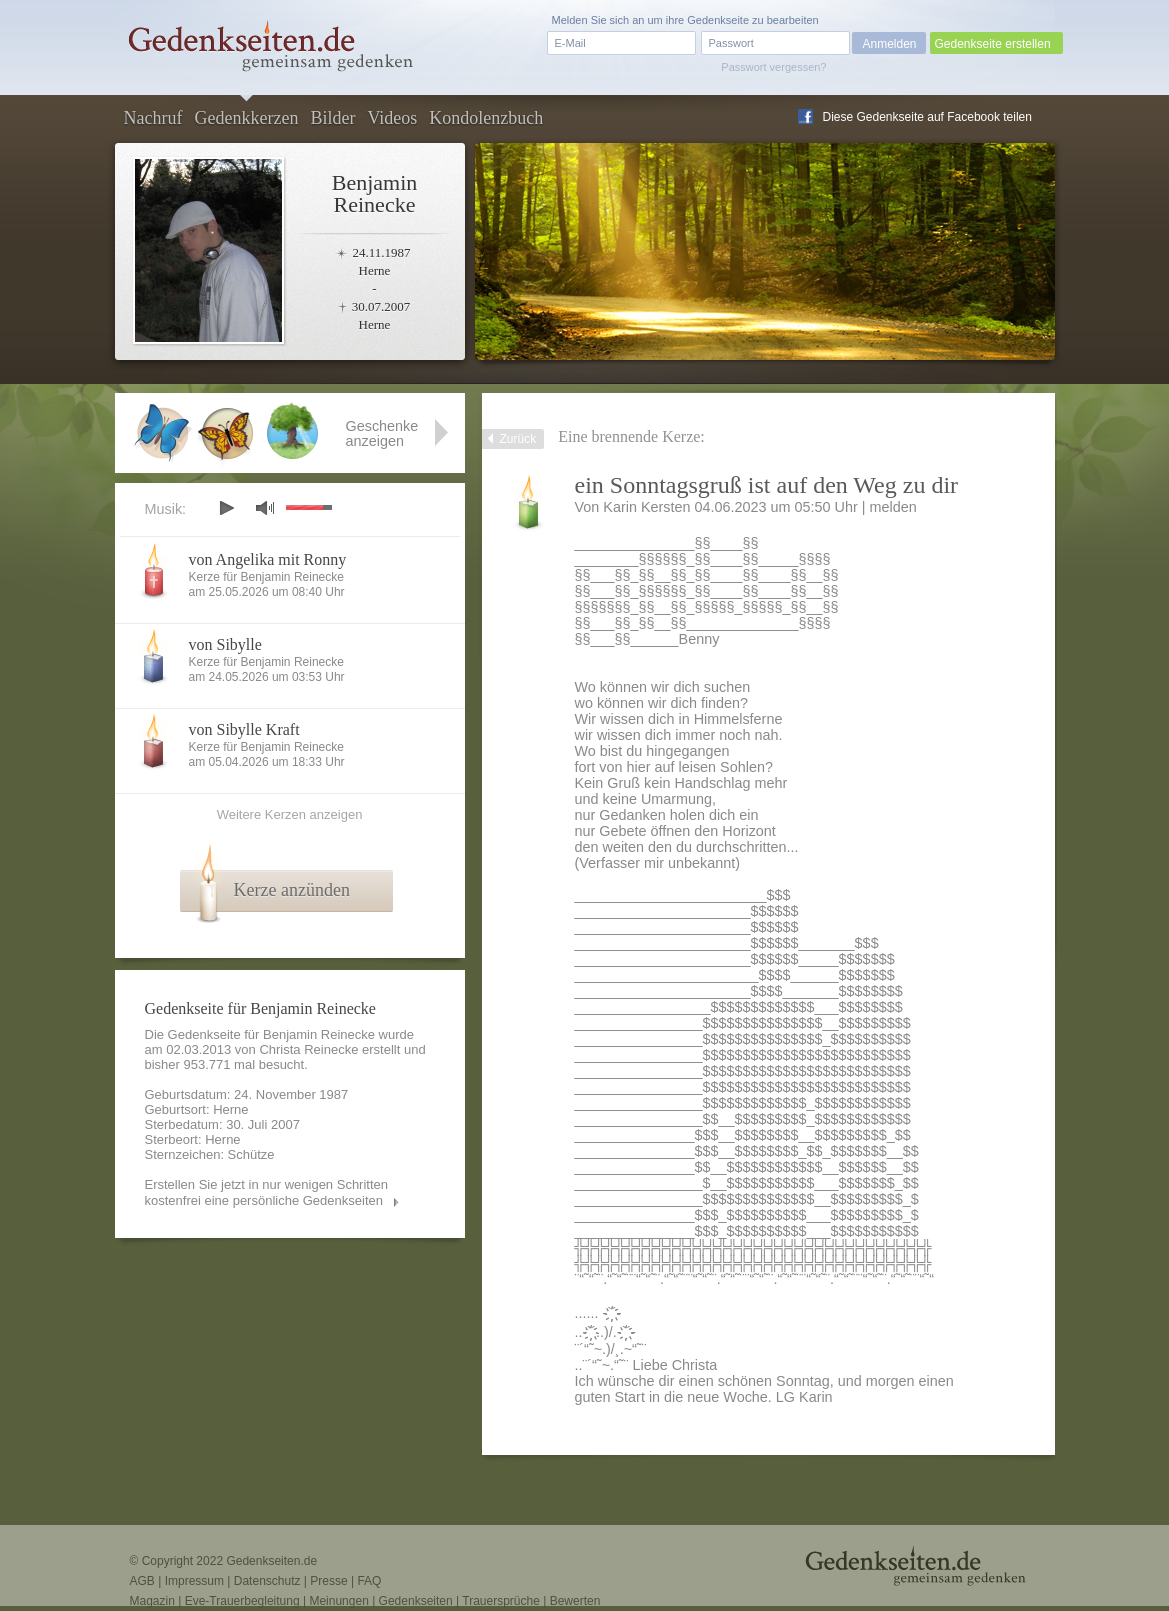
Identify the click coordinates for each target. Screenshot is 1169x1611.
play (226, 508)
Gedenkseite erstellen (993, 44)
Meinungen (338, 1601)
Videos (392, 118)
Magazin (152, 1601)
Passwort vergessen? (773, 67)
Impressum (194, 1581)
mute (265, 507)
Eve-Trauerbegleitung (242, 1601)
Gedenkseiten (416, 1601)
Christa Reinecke (308, 1049)
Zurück (518, 439)
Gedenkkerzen (246, 118)
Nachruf (153, 118)
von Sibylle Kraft (244, 729)
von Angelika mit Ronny (268, 559)
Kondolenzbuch (486, 118)
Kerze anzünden (292, 890)
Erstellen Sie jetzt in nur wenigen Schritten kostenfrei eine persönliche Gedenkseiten (267, 1192)
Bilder (332, 118)
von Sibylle (225, 644)
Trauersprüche (501, 1601)
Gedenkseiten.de (271, 1561)
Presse (328, 1581)
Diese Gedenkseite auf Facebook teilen (927, 117)
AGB (142, 1581)
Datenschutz (267, 1581)
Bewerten (575, 1601)
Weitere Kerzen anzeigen (290, 814)
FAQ (369, 1581)
